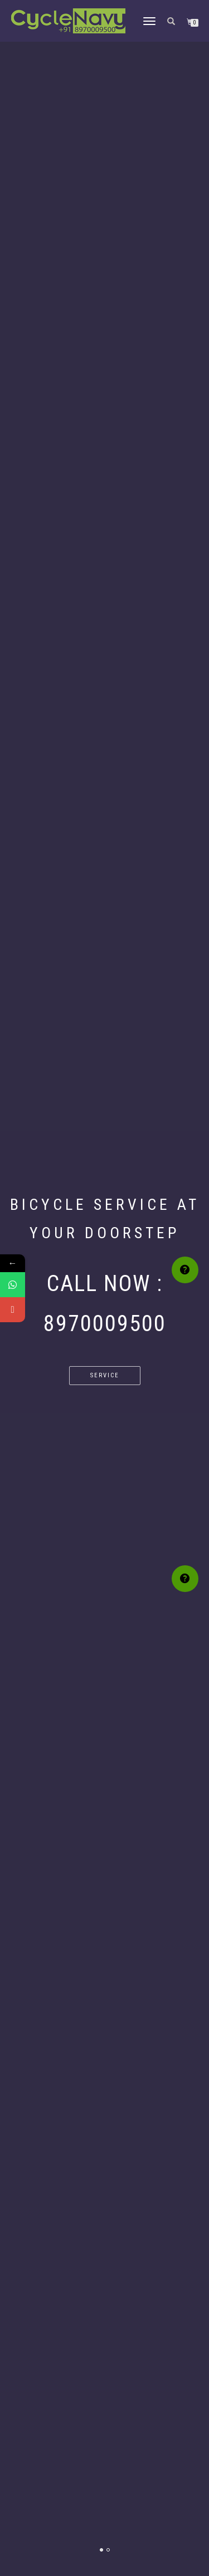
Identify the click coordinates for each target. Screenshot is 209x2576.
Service (104, 1375)
